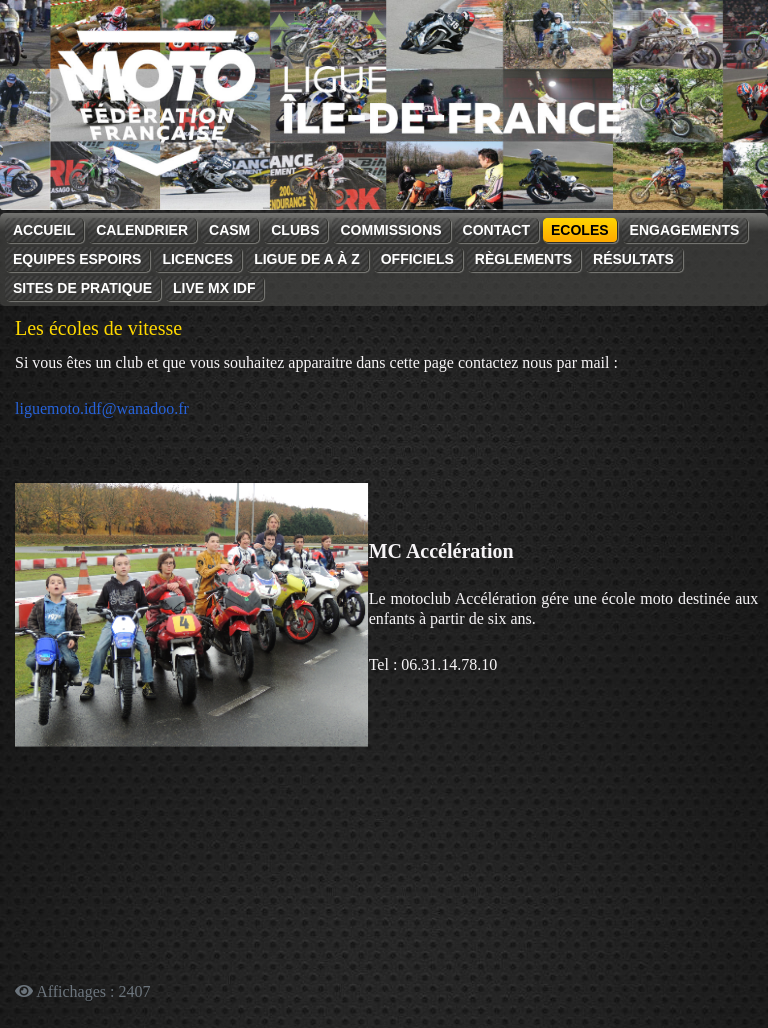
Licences (197, 259)
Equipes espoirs (77, 259)
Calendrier (142, 230)
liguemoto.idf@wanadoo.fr (102, 408)
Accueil (44, 230)
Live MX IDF (214, 288)
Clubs (295, 230)
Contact (496, 230)
